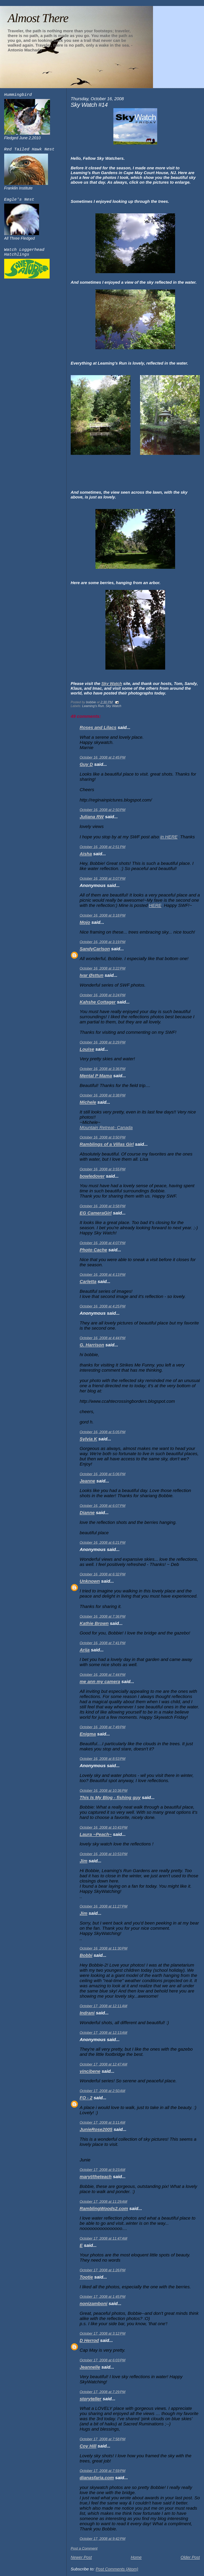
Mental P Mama (96, 1075)
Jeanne (87, 1480)
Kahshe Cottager (98, 1002)
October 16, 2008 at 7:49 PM (102, 1727)
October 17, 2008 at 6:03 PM (102, 2360)
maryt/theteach (96, 2176)
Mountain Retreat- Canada (106, 1127)
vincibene (90, 2071)
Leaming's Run (93, 706)
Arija (85, 1649)
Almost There (38, 18)
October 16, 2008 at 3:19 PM (102, 942)
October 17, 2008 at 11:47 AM (103, 2239)
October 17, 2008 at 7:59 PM (102, 2471)
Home (136, 2557)
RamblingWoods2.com (104, 2208)
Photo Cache (93, 1249)
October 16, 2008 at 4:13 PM (102, 1275)
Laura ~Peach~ (96, 1834)
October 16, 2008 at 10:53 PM (103, 1854)
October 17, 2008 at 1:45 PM (102, 2297)
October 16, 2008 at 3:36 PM (102, 1069)
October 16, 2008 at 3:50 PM (102, 1137)
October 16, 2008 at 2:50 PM (102, 810)
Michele (88, 1102)
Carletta (88, 1281)
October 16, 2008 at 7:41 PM (102, 1643)
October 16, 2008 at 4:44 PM (102, 1338)
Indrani (87, 2012)
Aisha (86, 853)
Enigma (88, 1733)
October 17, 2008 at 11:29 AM (103, 2202)
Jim (83, 1860)
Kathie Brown (94, 1623)
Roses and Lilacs (98, 727)
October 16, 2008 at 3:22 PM (102, 968)
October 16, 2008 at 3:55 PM (102, 1169)
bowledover (92, 1176)
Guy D (86, 764)
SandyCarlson (95, 948)
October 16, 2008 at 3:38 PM (102, 1095)
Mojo (85, 922)
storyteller (90, 2398)
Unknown (90, 1581)
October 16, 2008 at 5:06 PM (102, 1474)
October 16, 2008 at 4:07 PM (102, 1243)
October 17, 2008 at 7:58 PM (102, 2439)
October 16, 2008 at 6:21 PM (102, 1543)
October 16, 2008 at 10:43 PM (103, 1827)
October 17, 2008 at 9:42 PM (102, 2539)
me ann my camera (100, 1681)
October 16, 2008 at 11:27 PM (103, 1906)
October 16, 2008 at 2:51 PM (102, 847)
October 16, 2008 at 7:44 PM (102, 1675)
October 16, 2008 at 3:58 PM (102, 1206)
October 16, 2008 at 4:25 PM (102, 1306)
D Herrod (89, 2340)
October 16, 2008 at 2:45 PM (102, 757)
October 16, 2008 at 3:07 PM (102, 879)
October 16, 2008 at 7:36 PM (102, 1617)
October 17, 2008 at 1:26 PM (102, 2270)
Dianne (87, 1512)
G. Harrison (92, 1344)
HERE (155, 905)
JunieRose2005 (96, 2129)
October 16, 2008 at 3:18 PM (102, 915)
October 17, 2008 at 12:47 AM (103, 2064)
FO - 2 (86, 2097)
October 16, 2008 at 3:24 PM (102, 995)
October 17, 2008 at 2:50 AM (102, 2091)
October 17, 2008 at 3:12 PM (102, 2334)
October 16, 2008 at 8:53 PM (102, 1759)
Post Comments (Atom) (117, 2569)
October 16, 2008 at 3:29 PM (102, 1042)
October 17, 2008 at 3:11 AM (102, 2123)
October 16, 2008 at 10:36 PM (103, 1791)
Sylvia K (88, 1438)
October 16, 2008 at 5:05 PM (102, 1432)
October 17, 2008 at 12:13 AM (103, 2033)
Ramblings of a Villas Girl (107, 1144)
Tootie (86, 2277)
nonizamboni (93, 2303)
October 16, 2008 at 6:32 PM (102, 1574)
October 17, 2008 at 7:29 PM (102, 2392)
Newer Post (81, 2557)
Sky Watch (111, 683)
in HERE (169, 836)
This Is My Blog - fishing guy (110, 1797)
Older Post (190, 2557)
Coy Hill (88, 2446)
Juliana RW (92, 816)
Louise (87, 1049)
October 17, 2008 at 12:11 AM (103, 2006)
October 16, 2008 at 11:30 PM (103, 1948)
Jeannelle (90, 2367)
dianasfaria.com (97, 2477)
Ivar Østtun (91, 975)
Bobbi (86, 1955)
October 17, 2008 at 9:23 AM (102, 2170)
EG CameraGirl (96, 1213)
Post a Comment (84, 2548)
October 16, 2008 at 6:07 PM (102, 1506)
